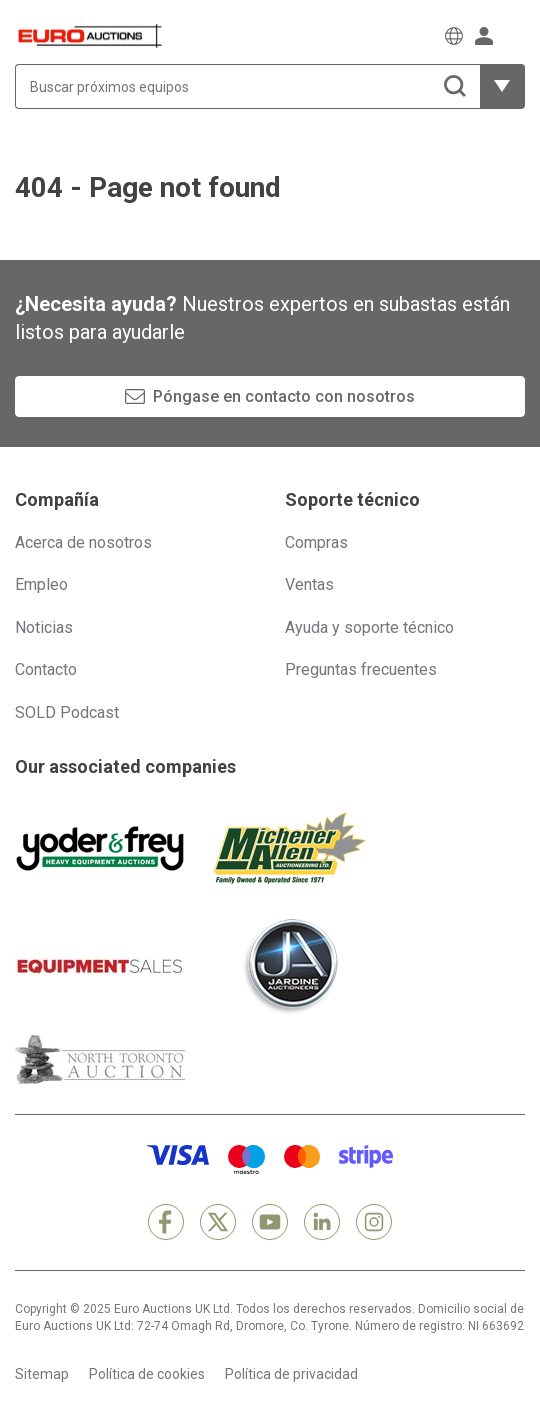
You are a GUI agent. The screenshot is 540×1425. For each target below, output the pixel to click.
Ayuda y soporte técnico (369, 627)
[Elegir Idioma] (454, 36)
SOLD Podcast (67, 712)
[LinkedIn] (322, 1222)
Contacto (46, 669)
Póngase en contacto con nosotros (284, 396)
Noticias (44, 627)
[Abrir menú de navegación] (515, 35)
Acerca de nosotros (83, 542)
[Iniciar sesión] (484, 36)
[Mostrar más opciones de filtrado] (502, 86)
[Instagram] (374, 1222)
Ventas (309, 584)
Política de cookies (147, 1374)
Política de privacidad (291, 1374)
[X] (218, 1222)
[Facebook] (166, 1222)
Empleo (41, 584)
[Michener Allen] (290, 848)
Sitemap (42, 1374)
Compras (316, 542)
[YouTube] (270, 1222)
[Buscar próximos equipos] (247, 86)
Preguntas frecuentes (361, 669)
